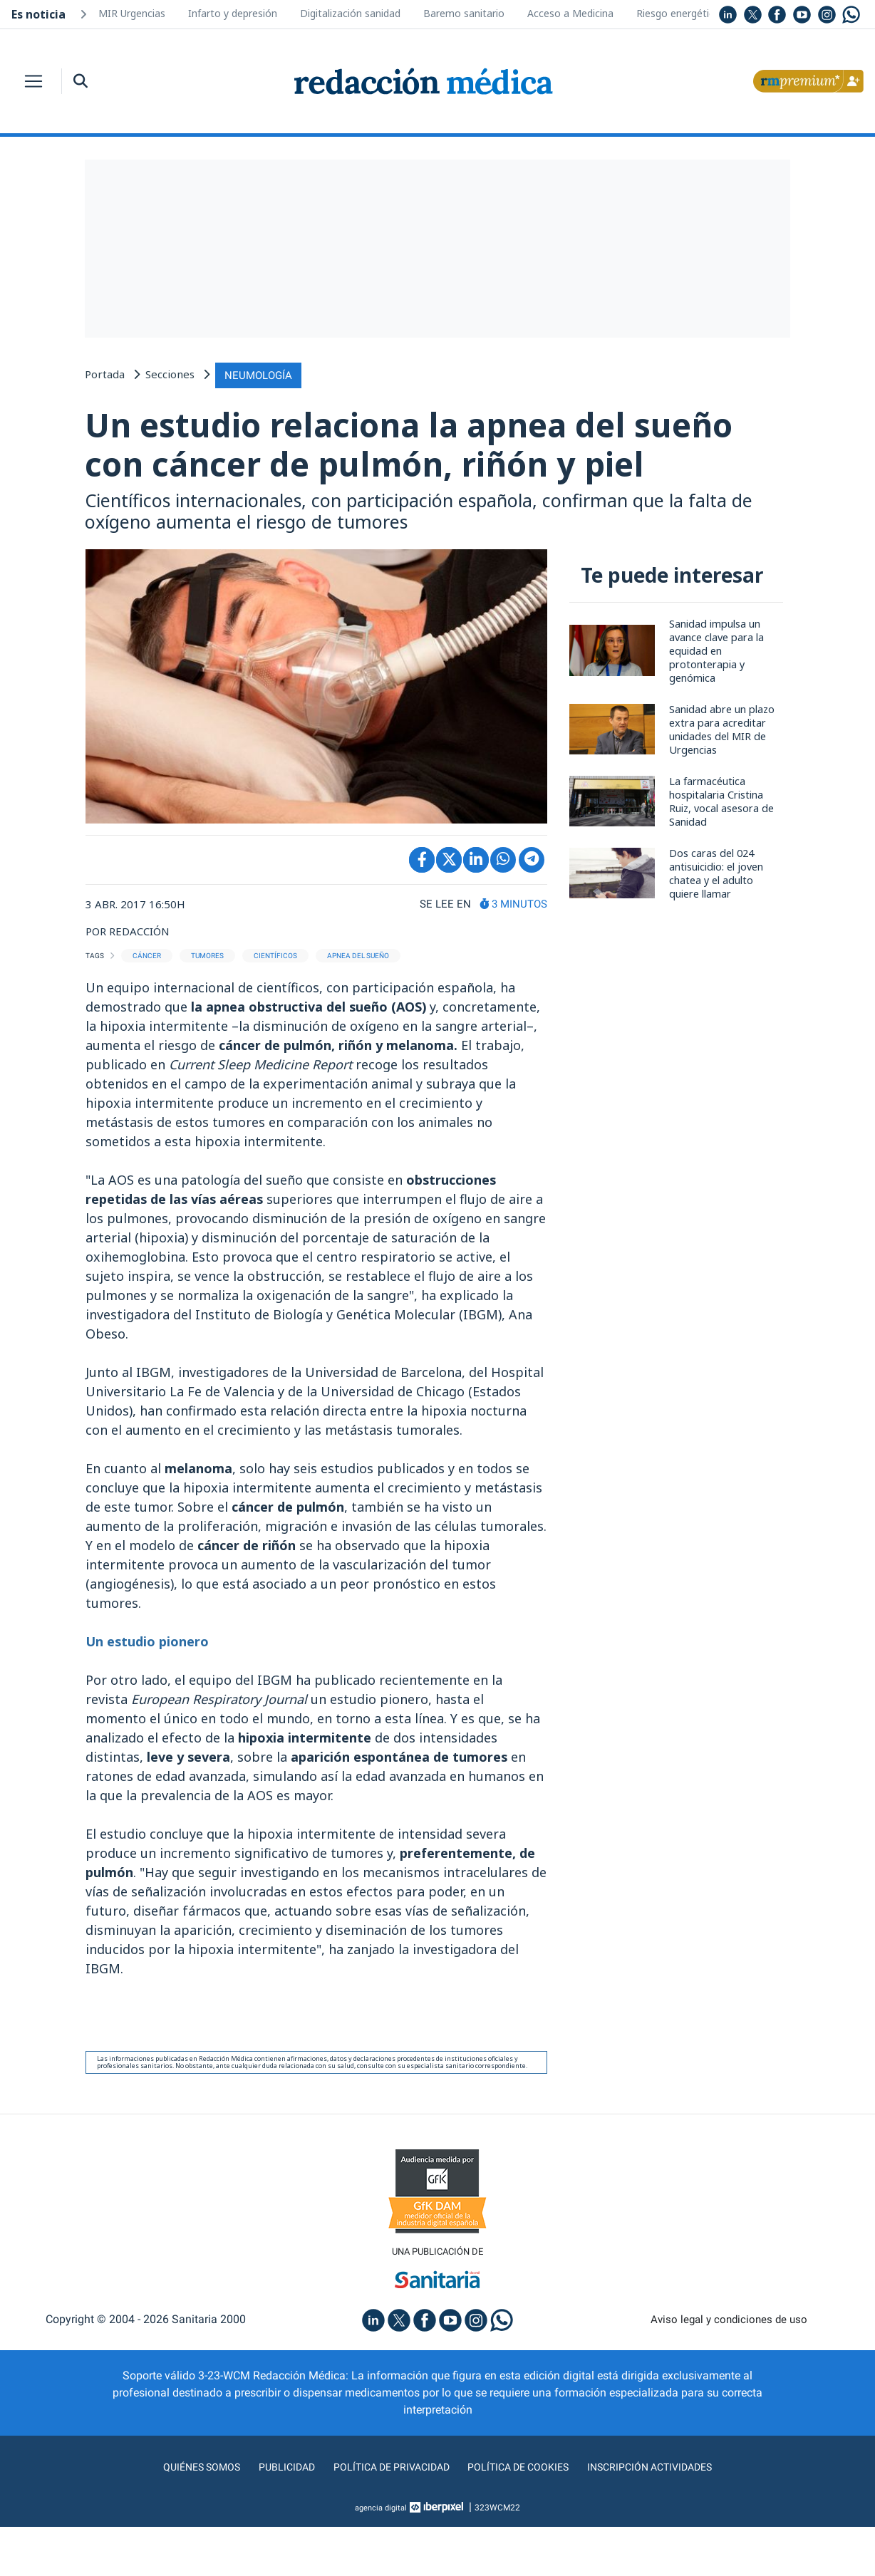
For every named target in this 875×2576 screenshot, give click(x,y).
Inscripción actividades (665, 2516)
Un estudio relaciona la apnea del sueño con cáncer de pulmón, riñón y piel (412, 468)
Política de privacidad (386, 2516)
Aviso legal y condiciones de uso (729, 2368)
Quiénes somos (184, 2516)
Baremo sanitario (463, 13)
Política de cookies (523, 2516)
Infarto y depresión (232, 13)
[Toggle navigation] (33, 81)
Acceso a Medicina (570, 13)
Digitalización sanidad (350, 13)
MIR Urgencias (131, 13)
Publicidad (274, 2516)
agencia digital (381, 2557)
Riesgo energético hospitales (703, 13)
